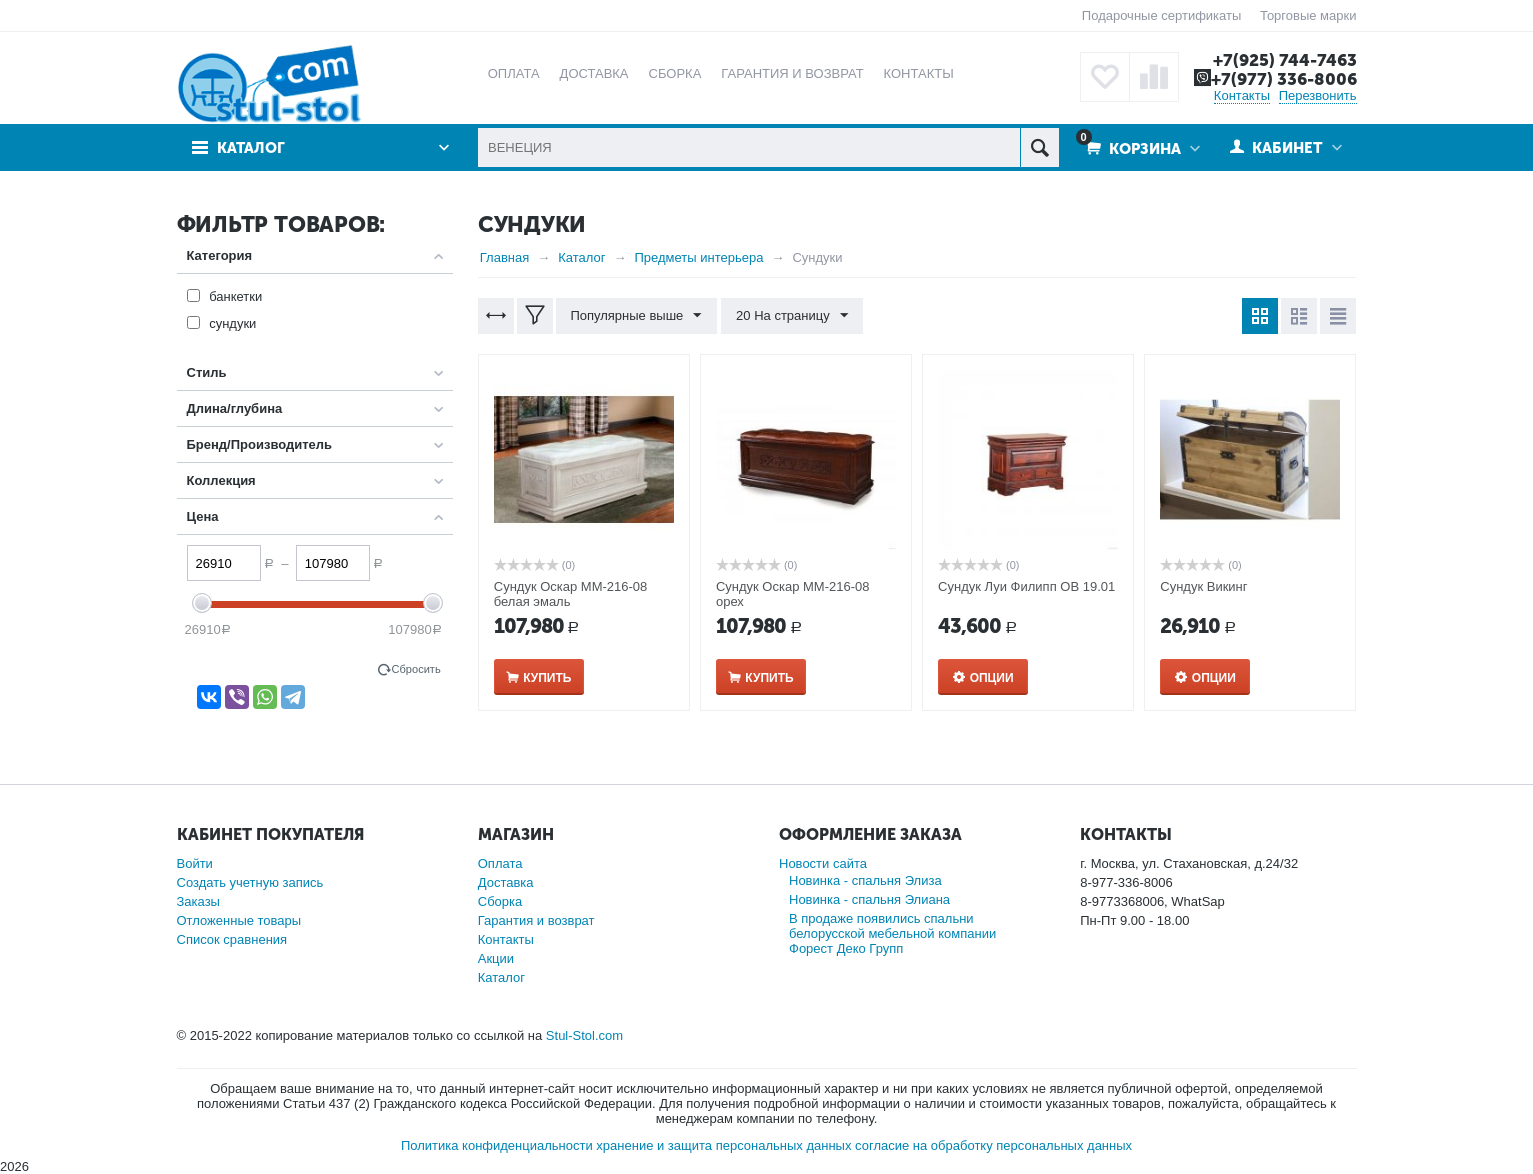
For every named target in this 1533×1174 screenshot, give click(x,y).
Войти (195, 863)
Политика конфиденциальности (497, 1145)
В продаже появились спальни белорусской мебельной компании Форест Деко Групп (892, 933)
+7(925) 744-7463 (1285, 60)
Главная (504, 257)
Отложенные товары (239, 920)
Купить (547, 678)
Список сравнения (232, 939)
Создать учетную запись (250, 882)
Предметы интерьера (699, 257)
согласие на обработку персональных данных (993, 1145)
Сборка (500, 901)
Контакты (1242, 95)
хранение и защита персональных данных (723, 1145)
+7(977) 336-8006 (1284, 79)
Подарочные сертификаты (1161, 15)
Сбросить (416, 669)
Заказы (198, 901)
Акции (496, 958)
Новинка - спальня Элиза (865, 880)
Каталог (251, 148)
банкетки (235, 296)
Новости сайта (823, 863)
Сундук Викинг (1203, 586)
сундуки (232, 323)
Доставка (506, 882)
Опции (992, 678)
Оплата (500, 863)
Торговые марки (1308, 15)
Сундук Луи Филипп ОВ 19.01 (1026, 586)
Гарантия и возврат (536, 920)
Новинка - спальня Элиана (869, 899)
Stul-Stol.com (584, 1035)
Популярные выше (636, 316)
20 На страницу (791, 316)
